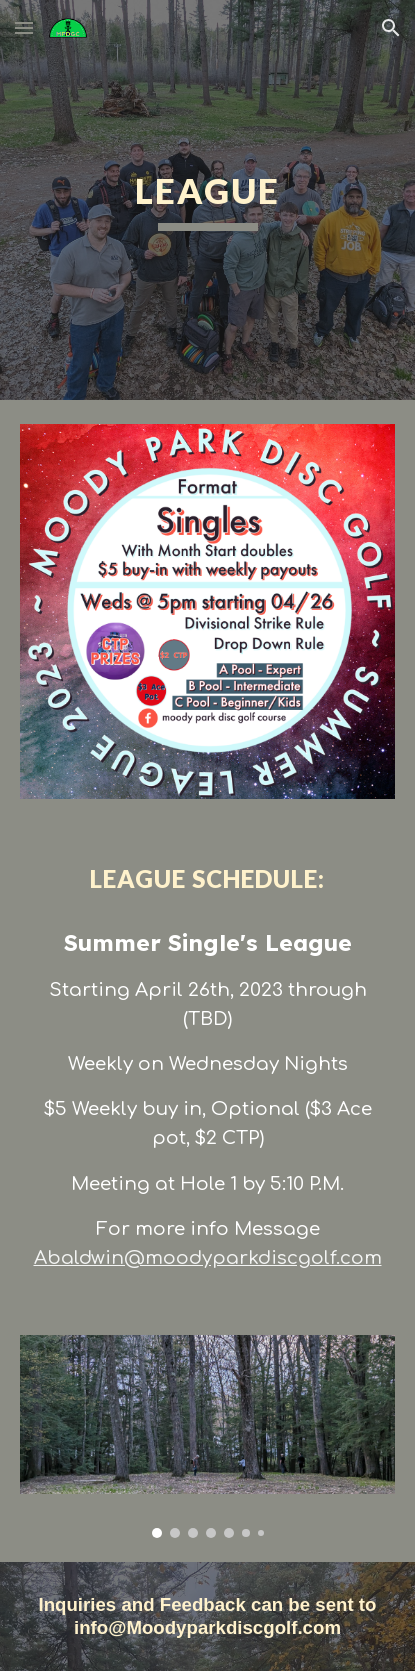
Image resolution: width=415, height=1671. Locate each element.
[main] (207, 200)
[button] (24, 27)
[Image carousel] (207, 1436)
